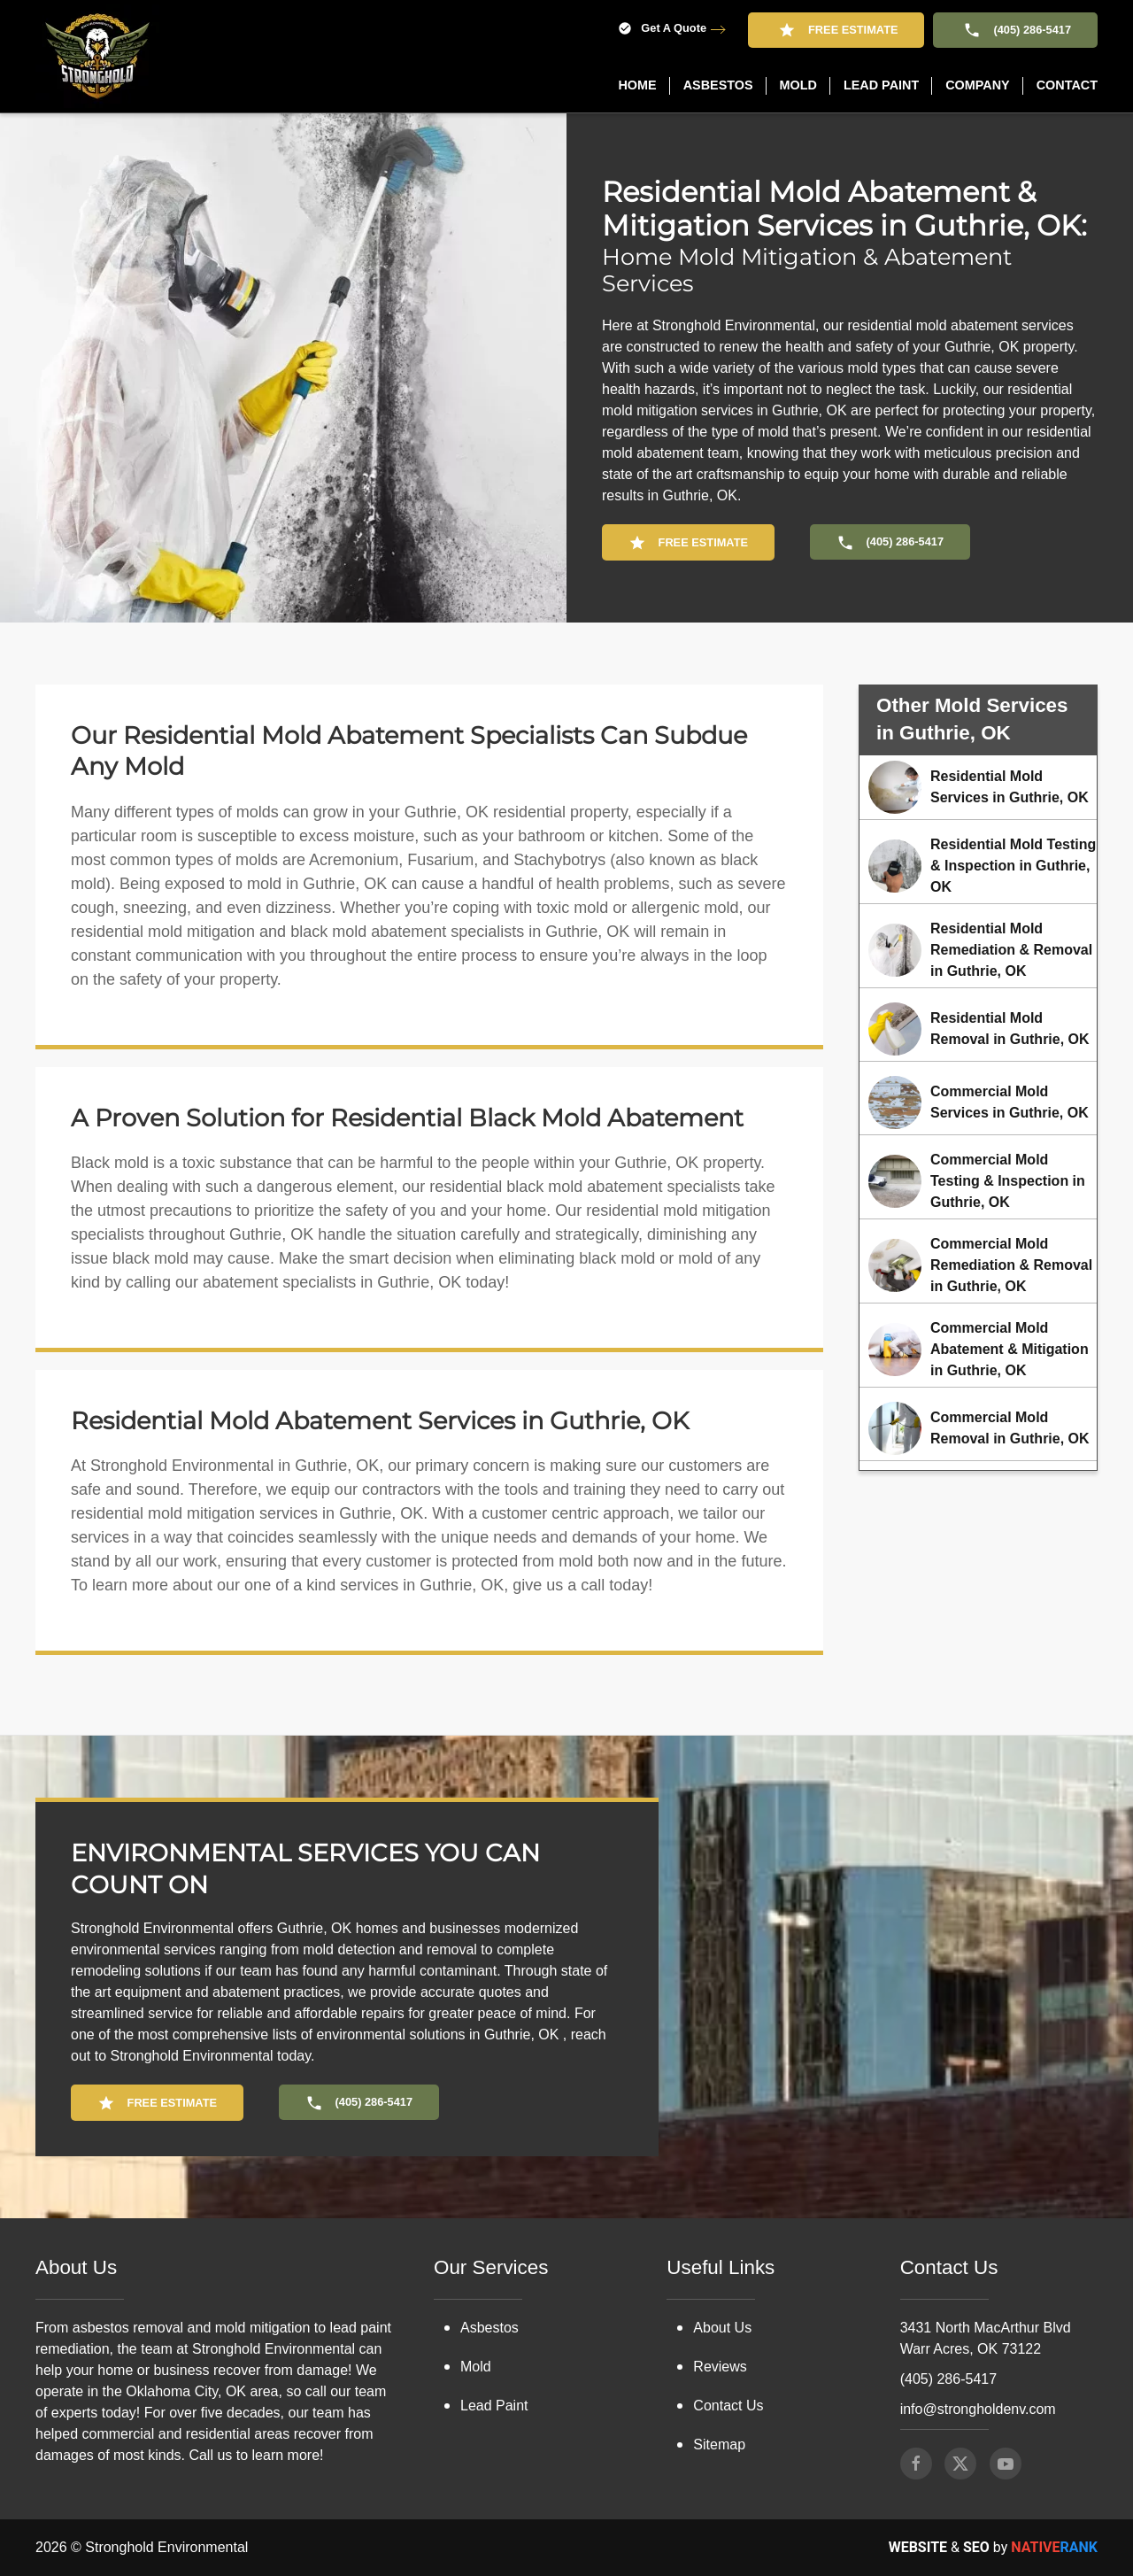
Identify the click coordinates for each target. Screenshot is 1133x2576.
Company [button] (977, 85)
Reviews (719, 2366)
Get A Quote (662, 28)
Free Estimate (836, 30)
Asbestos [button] (718, 85)
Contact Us (728, 2405)
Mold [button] (798, 85)
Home (637, 85)
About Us (722, 2327)
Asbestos (489, 2327)
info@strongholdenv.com (978, 2409)
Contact (1067, 85)
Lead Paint (494, 2405)
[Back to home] (97, 56)
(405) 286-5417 (1015, 30)
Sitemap (719, 2444)
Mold (475, 2366)
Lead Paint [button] (881, 85)
